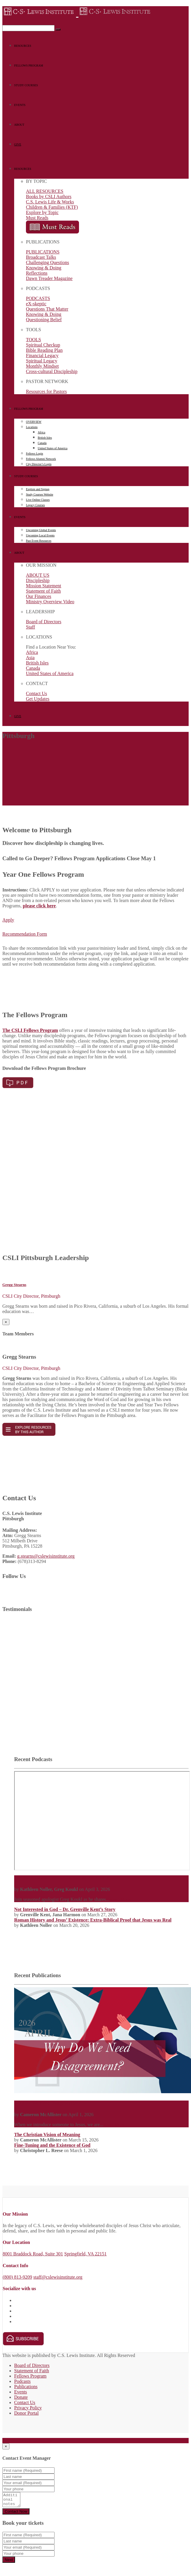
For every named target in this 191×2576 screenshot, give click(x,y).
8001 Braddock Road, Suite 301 (33, 2253)
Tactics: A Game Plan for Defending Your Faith (61, 1877)
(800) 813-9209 (17, 2277)
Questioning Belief (44, 319)
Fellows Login (34, 453)
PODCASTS (38, 298)
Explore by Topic (42, 212)
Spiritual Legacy (41, 360)
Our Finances (38, 596)
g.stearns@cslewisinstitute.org (46, 1556)
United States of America (52, 448)
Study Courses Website (39, 494)
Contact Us (36, 693)
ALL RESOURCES (44, 191)
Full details (13, 2440)
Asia (30, 657)
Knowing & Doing (43, 267)
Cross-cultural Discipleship (52, 371)
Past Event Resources (38, 540)
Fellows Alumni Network (41, 458)
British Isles (45, 437)
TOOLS (33, 339)
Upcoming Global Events (41, 530)
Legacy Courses (35, 505)
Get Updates (38, 698)
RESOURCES (22, 45)
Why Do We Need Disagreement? (47, 2103)
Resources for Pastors (46, 391)
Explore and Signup (37, 489)
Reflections (36, 273)
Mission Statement (43, 585)
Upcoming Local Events (40, 535)
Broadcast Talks (41, 257)
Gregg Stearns (14, 1284)
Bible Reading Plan (44, 350)
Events (20, 2391)
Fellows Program (30, 2375)
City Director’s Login (38, 464)
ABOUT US (37, 575)
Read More (120, 1899)
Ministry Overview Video (50, 601)
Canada (42, 443)
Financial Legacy (42, 355)
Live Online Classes (38, 499)
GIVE (17, 144)
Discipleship (38, 580)
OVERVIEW (34, 421)
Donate (21, 2397)
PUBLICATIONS (43, 251)
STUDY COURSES (26, 85)
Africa (41, 432)
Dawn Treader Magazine (49, 278)
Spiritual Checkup (43, 344)
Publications (25, 2386)
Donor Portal (26, 2413)
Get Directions (38, 2440)
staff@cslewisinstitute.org (58, 2277)
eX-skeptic (36, 303)
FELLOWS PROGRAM (28, 65)
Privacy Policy (28, 2407)
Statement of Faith (43, 591)
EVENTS (19, 105)
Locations (31, 427)
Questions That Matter (47, 308)
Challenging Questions (47, 262)
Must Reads (37, 217)
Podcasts (22, 2381)
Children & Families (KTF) (52, 207)
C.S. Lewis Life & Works (50, 201)
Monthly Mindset (42, 366)
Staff (30, 626)
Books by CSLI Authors (48, 196)
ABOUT (19, 124)
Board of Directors (43, 621)
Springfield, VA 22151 (85, 2253)
